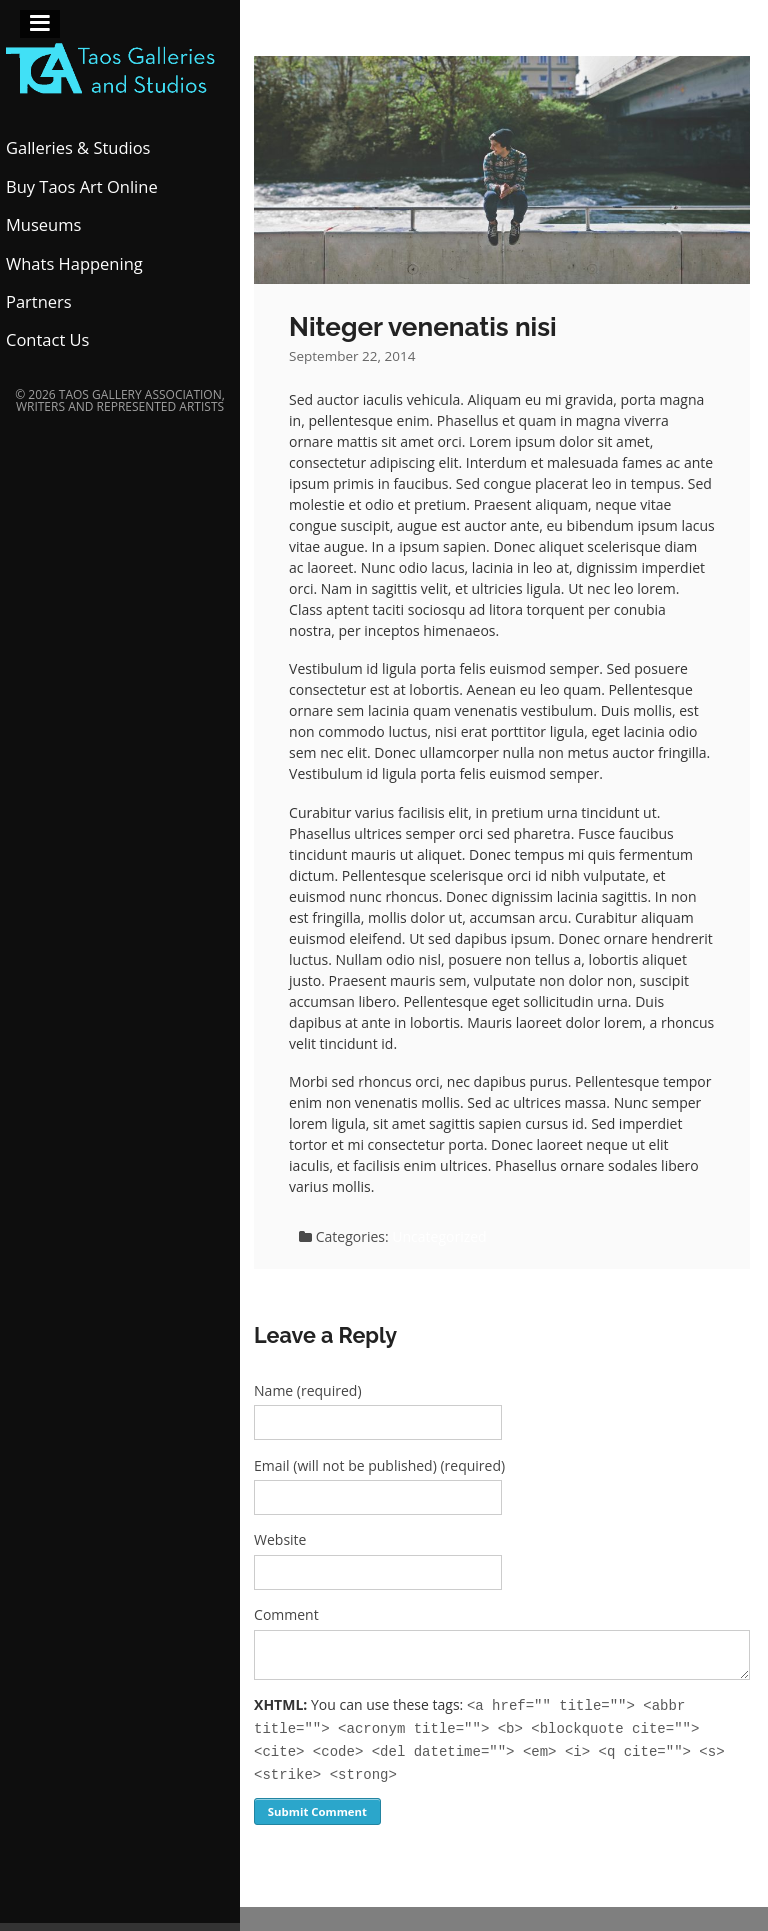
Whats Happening (74, 263)
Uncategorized (439, 1236)
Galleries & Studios (78, 147)
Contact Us (47, 339)
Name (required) (307, 1390)
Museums (43, 224)
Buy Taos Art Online (82, 186)
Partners (39, 301)
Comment (286, 1614)
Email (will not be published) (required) (379, 1465)
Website (280, 1539)
